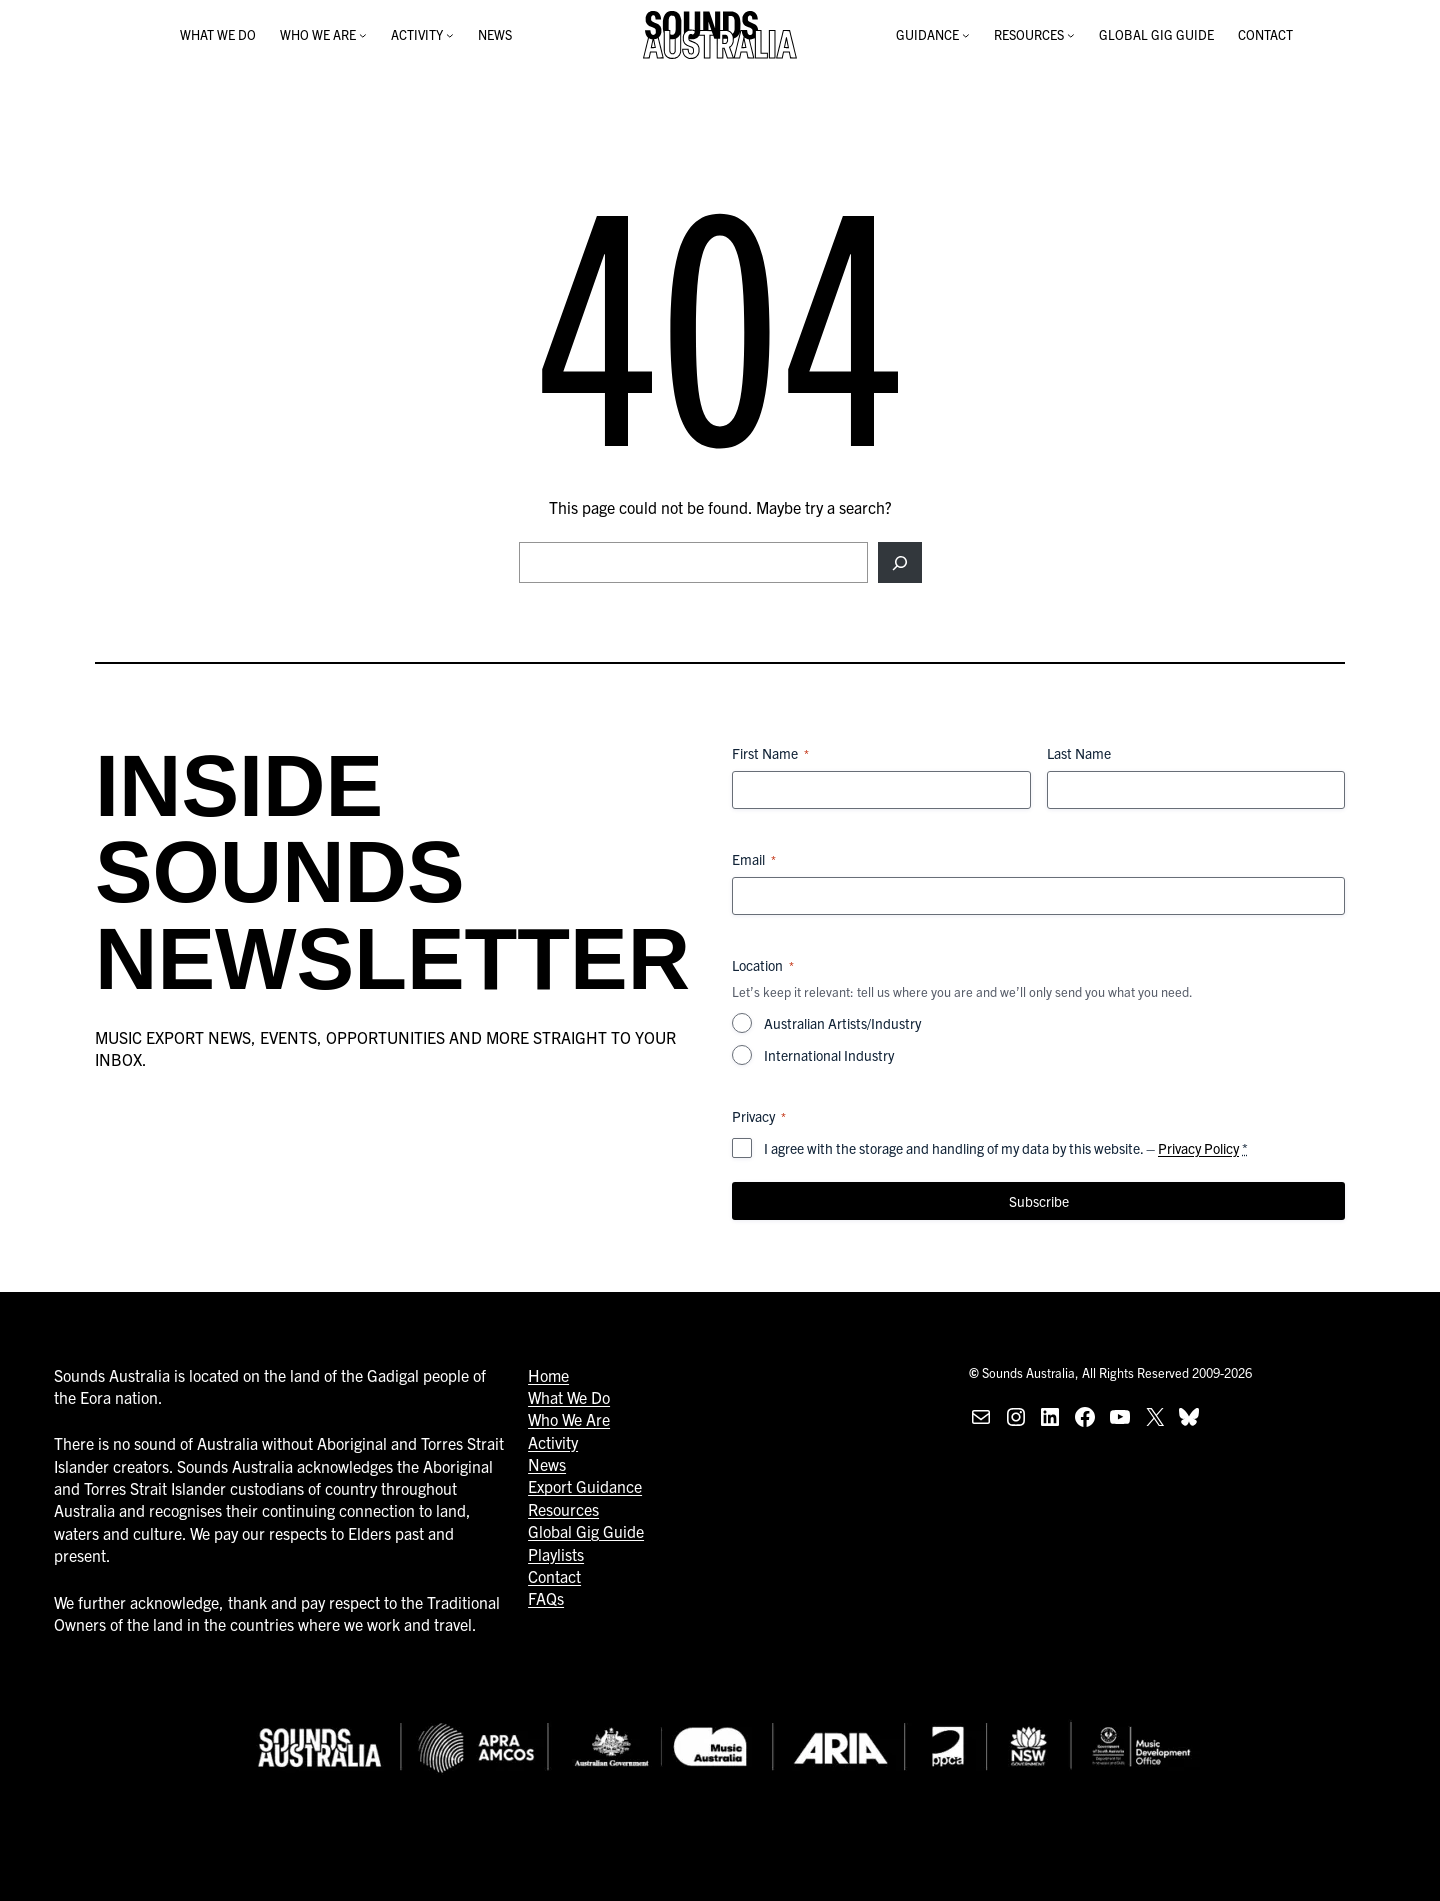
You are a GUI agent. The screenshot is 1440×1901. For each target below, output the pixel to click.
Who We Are (569, 1419)
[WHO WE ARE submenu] (363, 35)
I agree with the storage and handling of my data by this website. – (1006, 1148)
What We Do (569, 1397)
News (547, 1464)
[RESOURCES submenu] (1071, 35)
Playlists (556, 1554)
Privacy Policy (1198, 1148)
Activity (553, 1442)
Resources (563, 1509)
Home (548, 1375)
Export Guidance (585, 1486)
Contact (554, 1576)
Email (754, 859)
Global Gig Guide (586, 1531)
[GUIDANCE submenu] (966, 35)
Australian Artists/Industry (842, 1023)
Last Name (1079, 753)
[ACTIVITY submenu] (450, 35)
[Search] (899, 562)
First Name (770, 753)
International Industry (829, 1055)
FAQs (546, 1598)
